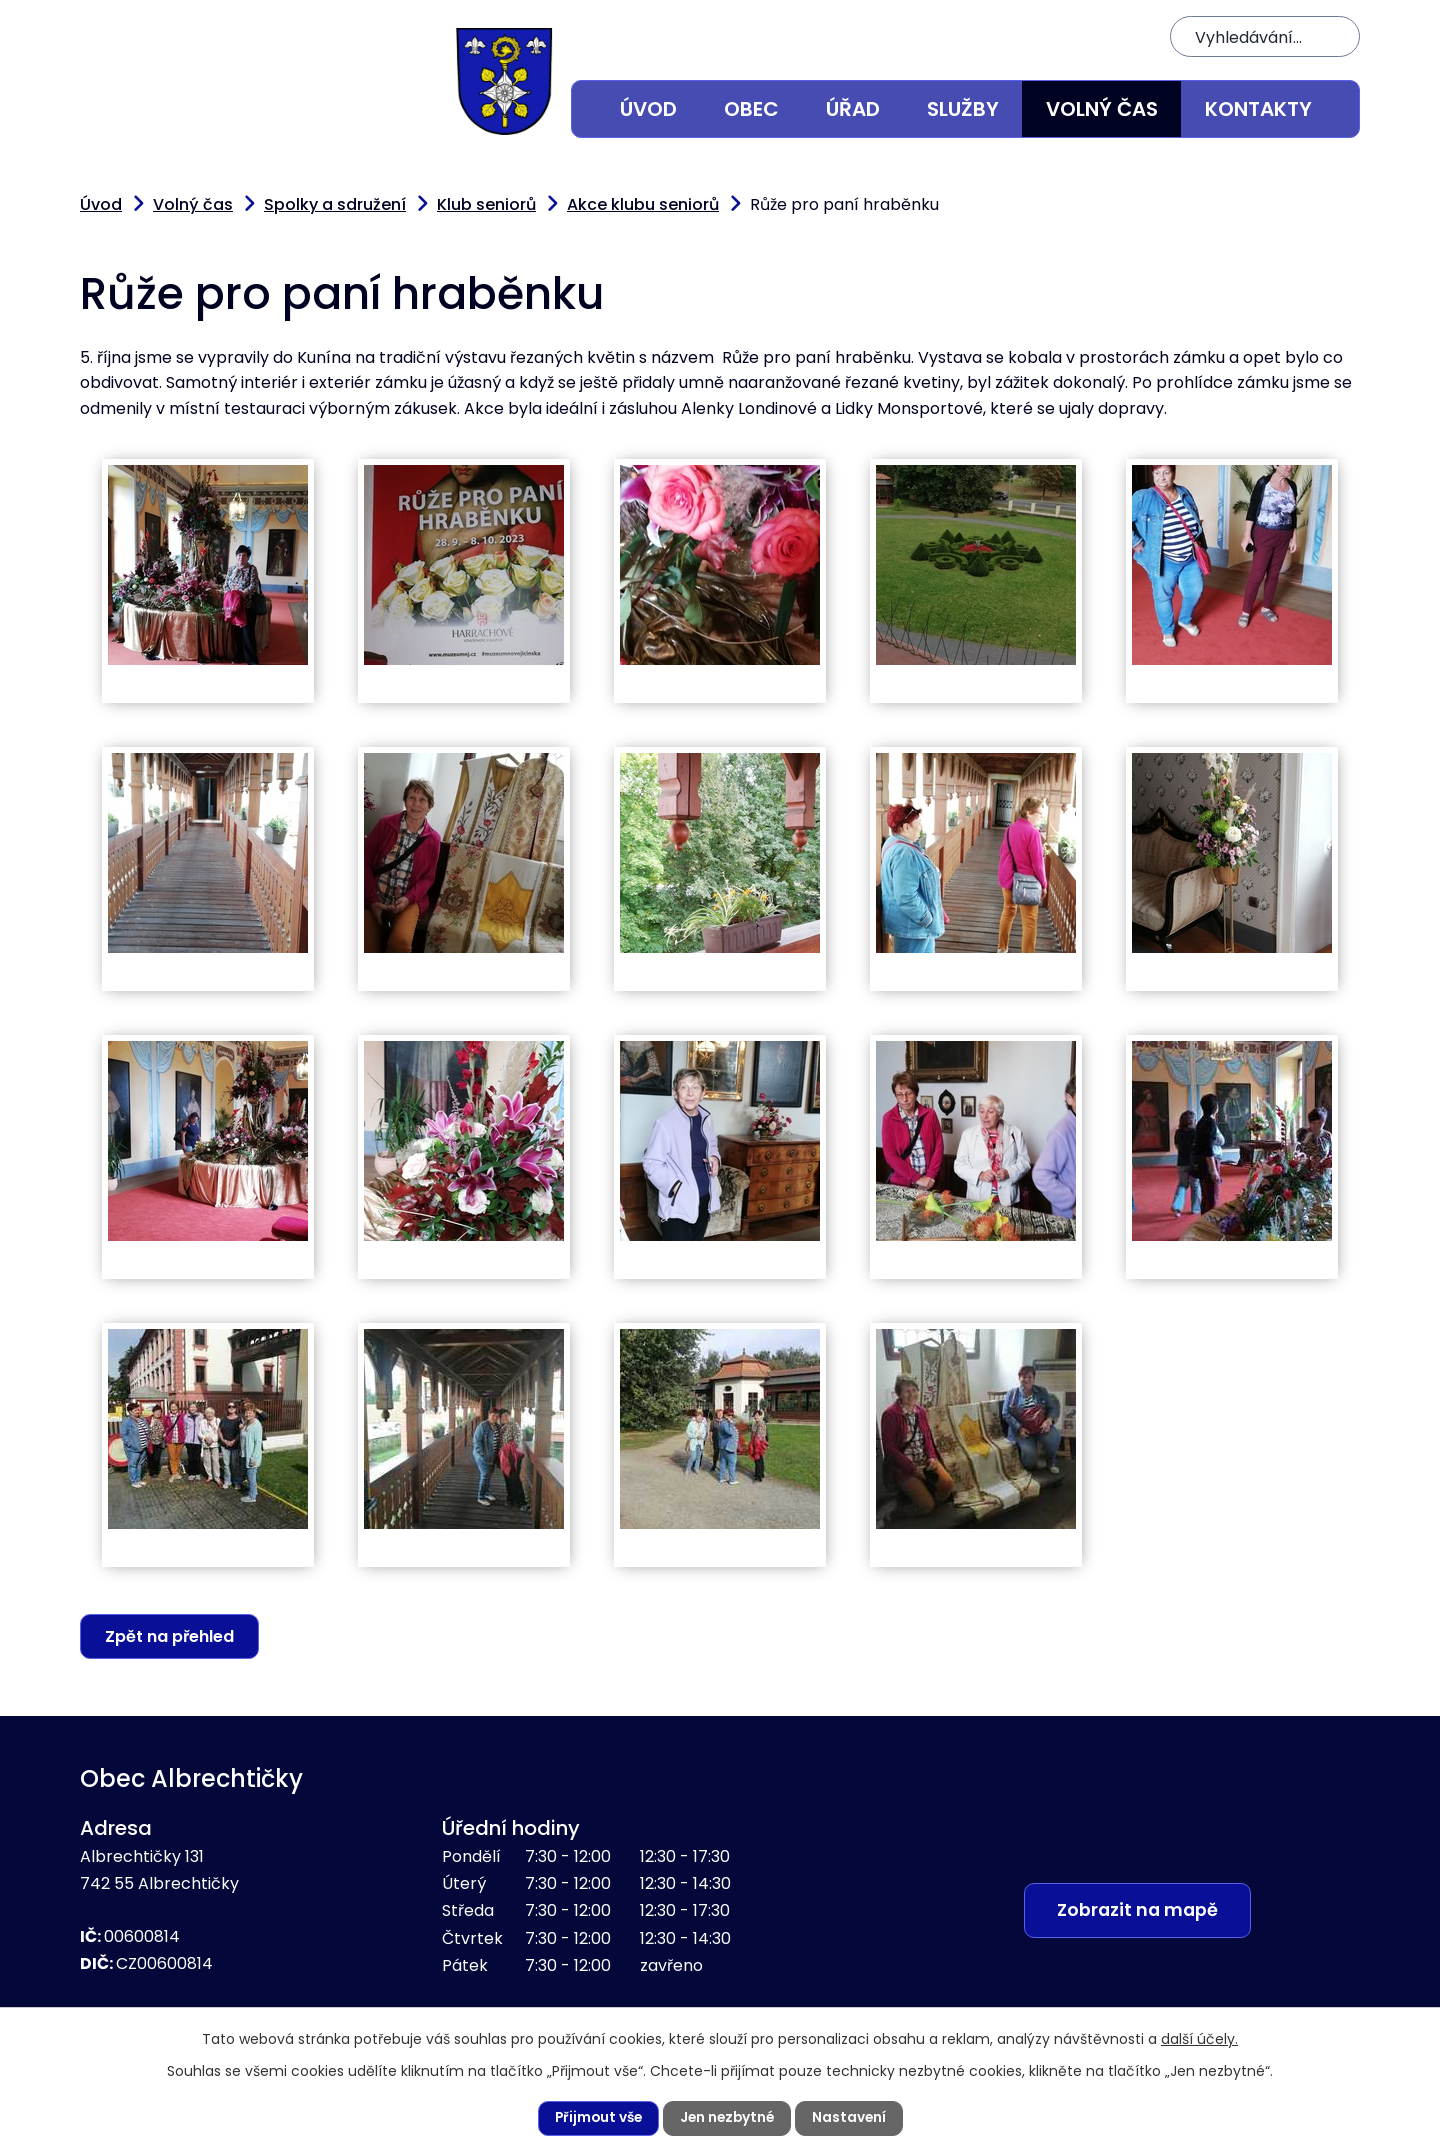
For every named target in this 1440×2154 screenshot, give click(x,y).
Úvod (648, 109)
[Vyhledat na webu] (1265, 36)
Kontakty (1258, 109)
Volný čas (1102, 109)
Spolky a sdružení (335, 204)
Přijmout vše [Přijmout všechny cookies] (595, 2118)
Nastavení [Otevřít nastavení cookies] (852, 2118)
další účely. (1199, 2038)
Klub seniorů (486, 204)
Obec (751, 109)
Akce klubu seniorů (643, 204)
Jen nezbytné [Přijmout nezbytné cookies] (728, 2118)
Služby (963, 109)
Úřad (853, 109)
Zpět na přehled (171, 1636)
